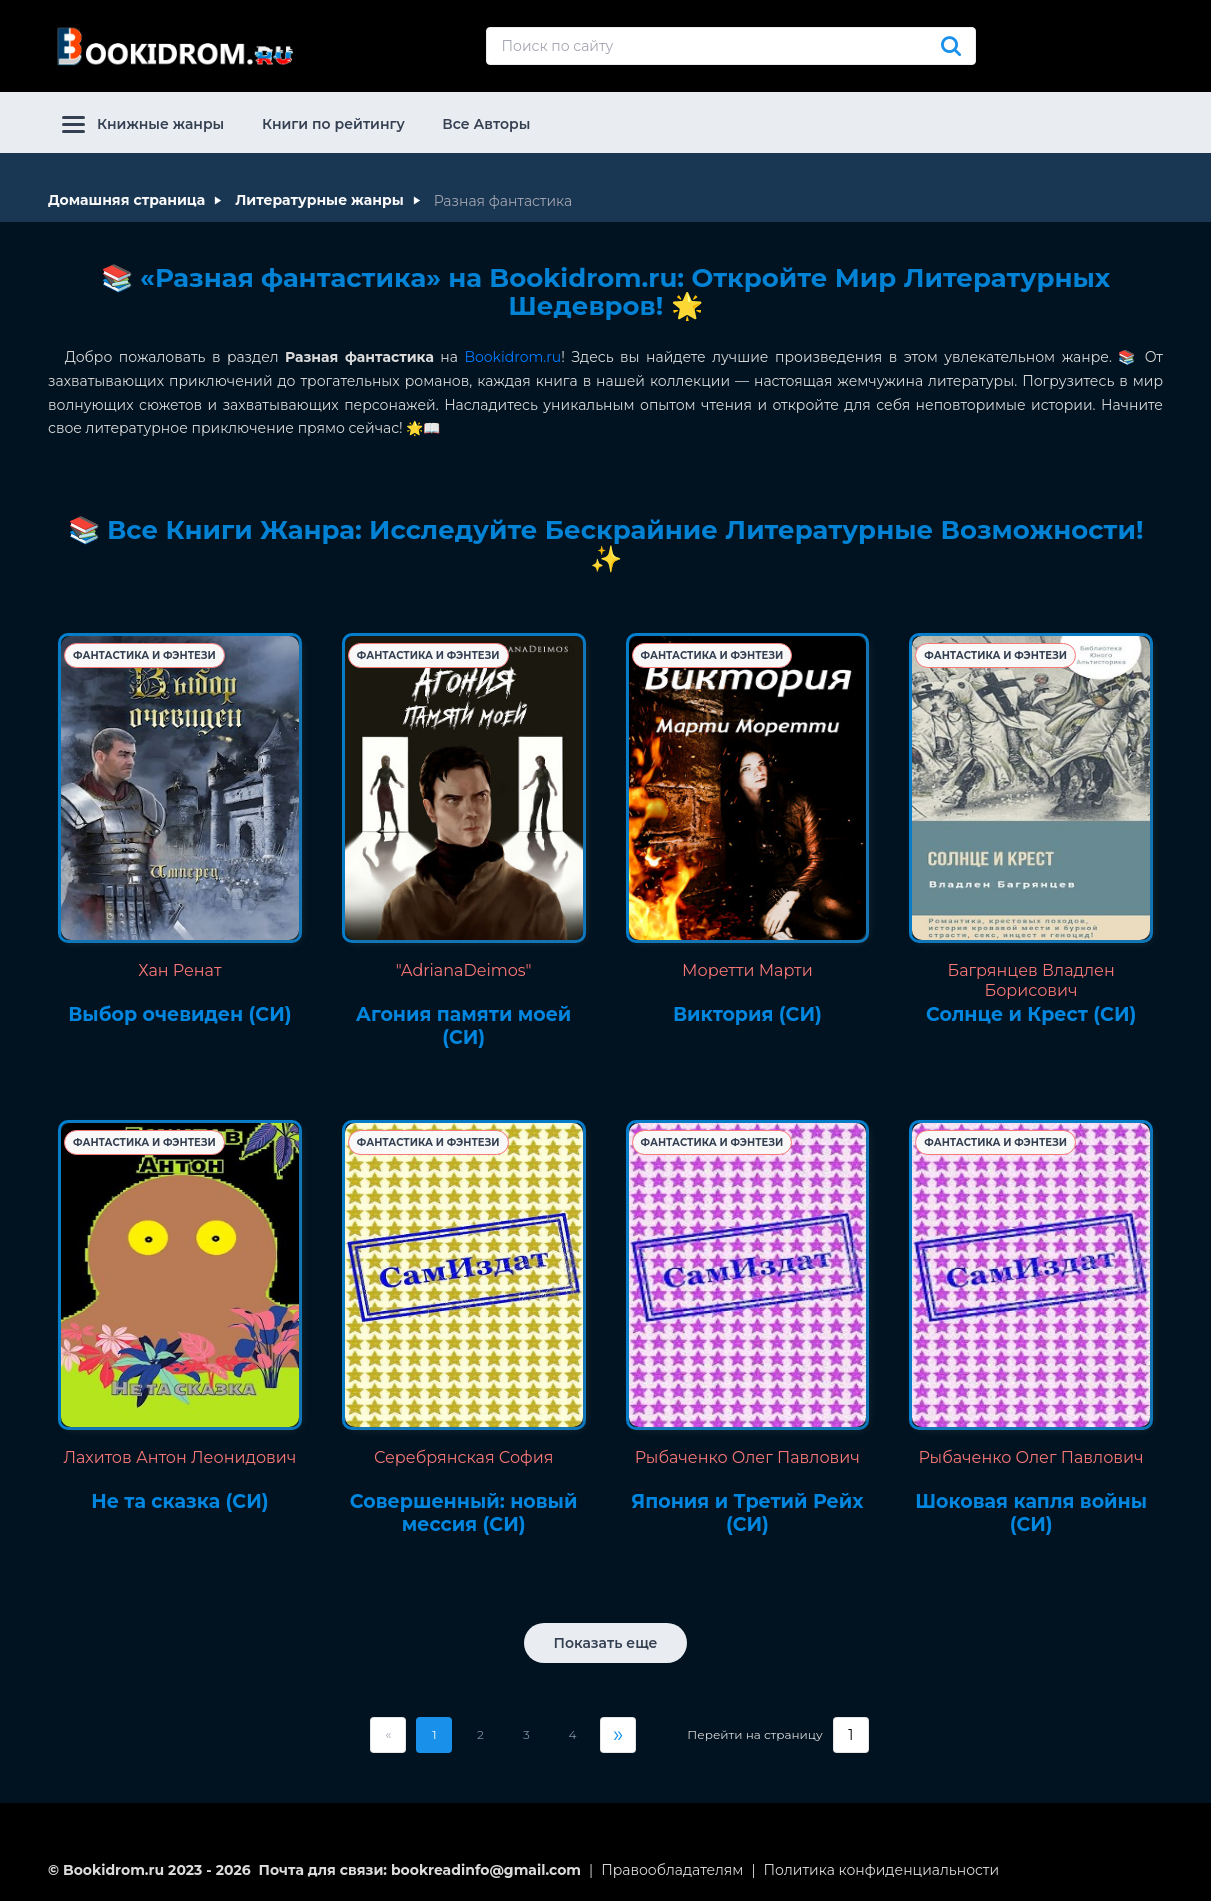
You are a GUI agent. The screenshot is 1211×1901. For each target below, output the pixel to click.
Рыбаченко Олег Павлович (747, 1457)
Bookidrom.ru (512, 357)
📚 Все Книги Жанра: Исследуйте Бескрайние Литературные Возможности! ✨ (606, 544)
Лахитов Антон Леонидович (179, 1457)
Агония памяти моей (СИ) (464, 1026)
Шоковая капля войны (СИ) (1031, 1513)
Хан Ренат (179, 970)
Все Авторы (486, 124)
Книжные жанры (143, 124)
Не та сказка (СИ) (179, 1502)
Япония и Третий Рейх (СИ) (747, 1513)
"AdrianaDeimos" (464, 970)
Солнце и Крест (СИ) (1031, 1015)
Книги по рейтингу (333, 124)
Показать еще (606, 1643)
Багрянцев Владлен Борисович (1031, 980)
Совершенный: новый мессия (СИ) (464, 1513)
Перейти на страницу (754, 1735)
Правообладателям (672, 1870)
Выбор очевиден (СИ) (179, 1015)
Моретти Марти (747, 970)
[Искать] (951, 46)
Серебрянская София (463, 1457)
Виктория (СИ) (747, 1015)
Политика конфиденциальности (882, 1870)
